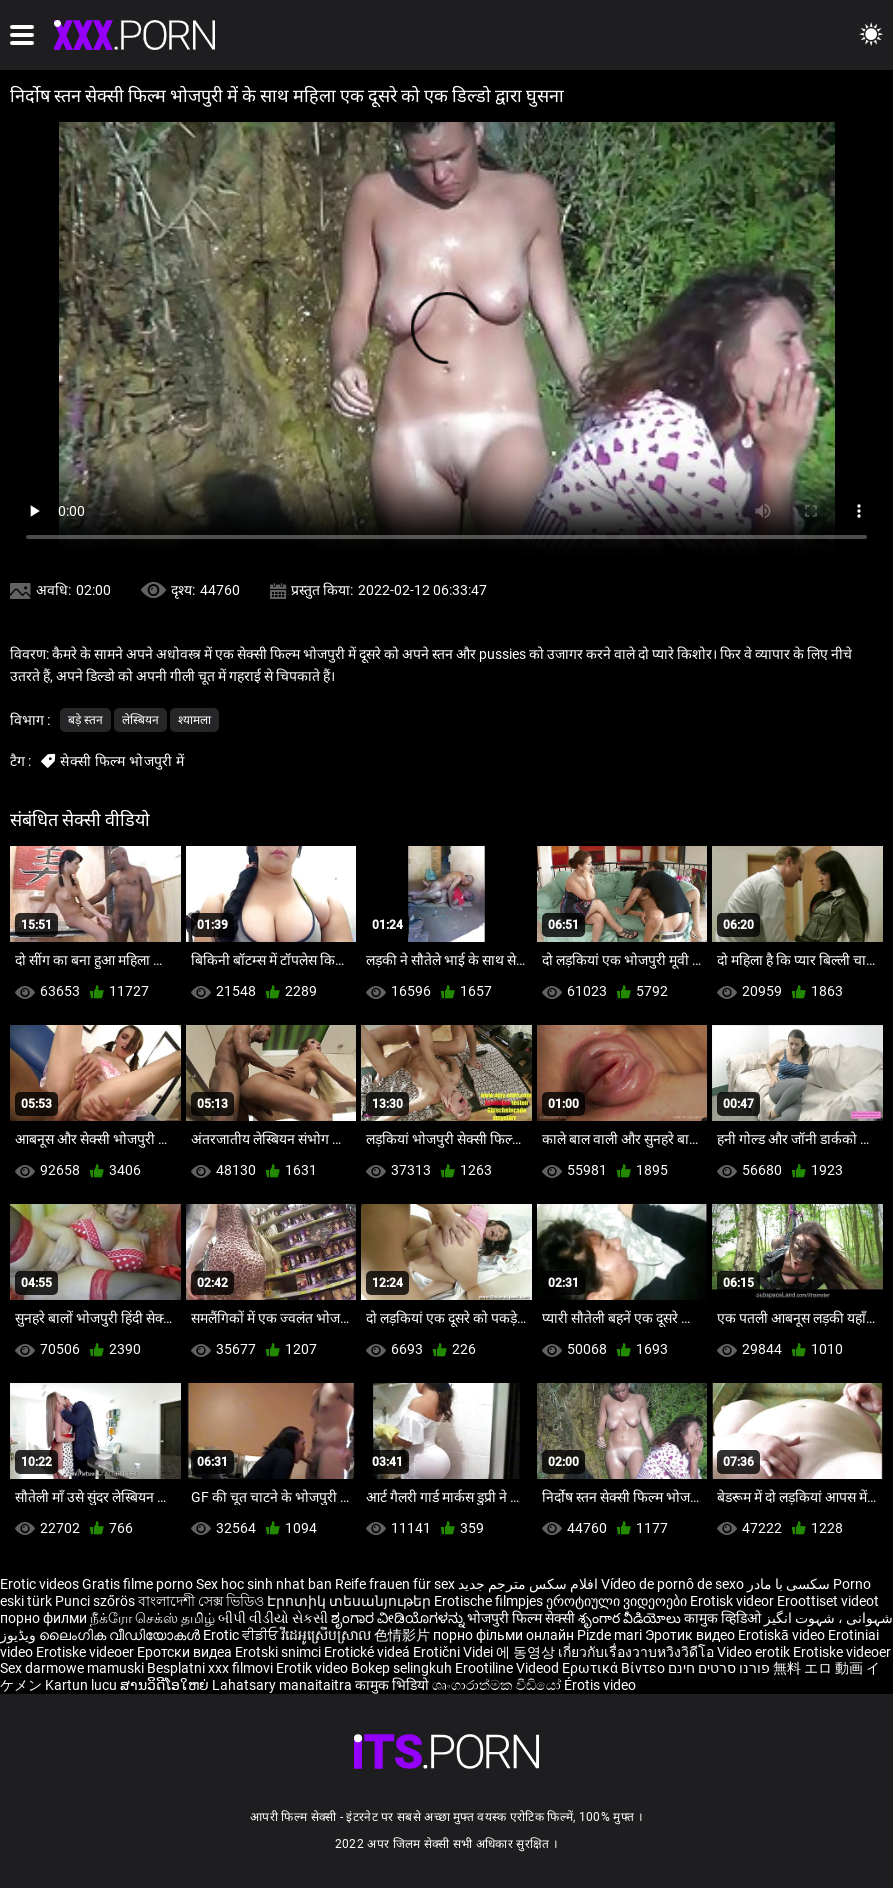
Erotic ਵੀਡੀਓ (242, 1635)
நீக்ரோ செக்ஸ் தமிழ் (152, 1618)
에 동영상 (527, 1652)
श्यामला (194, 720)
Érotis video (600, 1685)
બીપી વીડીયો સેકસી (273, 1618)
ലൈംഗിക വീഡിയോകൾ (121, 1635)
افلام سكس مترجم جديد (528, 1584)
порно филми (43, 1618)
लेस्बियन (140, 720)
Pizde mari (609, 1635)
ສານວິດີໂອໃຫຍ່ (166, 1685)
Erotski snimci (279, 1652)
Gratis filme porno (137, 1584)
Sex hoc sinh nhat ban (264, 1584)
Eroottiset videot (828, 1601)
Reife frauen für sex (395, 1584)
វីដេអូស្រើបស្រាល (327, 1635)
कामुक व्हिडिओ (724, 1618)
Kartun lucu (82, 1685)
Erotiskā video (783, 1635)
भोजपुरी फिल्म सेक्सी (521, 1618)
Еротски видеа (186, 1652)
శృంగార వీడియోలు (631, 1618)
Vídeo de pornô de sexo (672, 1584)
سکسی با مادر (788, 1584)
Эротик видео (691, 1635)
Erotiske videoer (86, 1652)
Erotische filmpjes (488, 1601)
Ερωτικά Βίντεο (615, 1668)
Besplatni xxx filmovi (210, 1668)
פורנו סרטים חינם (719, 1668)
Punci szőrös (95, 1601)
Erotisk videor (733, 1601)
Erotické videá (368, 1652)
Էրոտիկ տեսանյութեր (350, 1601)
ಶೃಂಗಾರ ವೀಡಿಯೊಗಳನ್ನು (399, 1618)
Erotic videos (41, 1584)
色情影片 (403, 1635)
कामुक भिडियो (393, 1685)
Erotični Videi (454, 1652)
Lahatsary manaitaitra (283, 1685)
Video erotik (755, 1652)
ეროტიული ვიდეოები (618, 1601)
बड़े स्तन (85, 720)
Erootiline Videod (508, 1668)
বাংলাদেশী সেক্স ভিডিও (201, 1601)
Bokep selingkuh (401, 1668)
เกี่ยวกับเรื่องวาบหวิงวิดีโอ (637, 1652)
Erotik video (313, 1668)
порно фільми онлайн (503, 1635)
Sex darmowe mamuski (72, 1668)
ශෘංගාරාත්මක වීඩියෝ (498, 1685)
